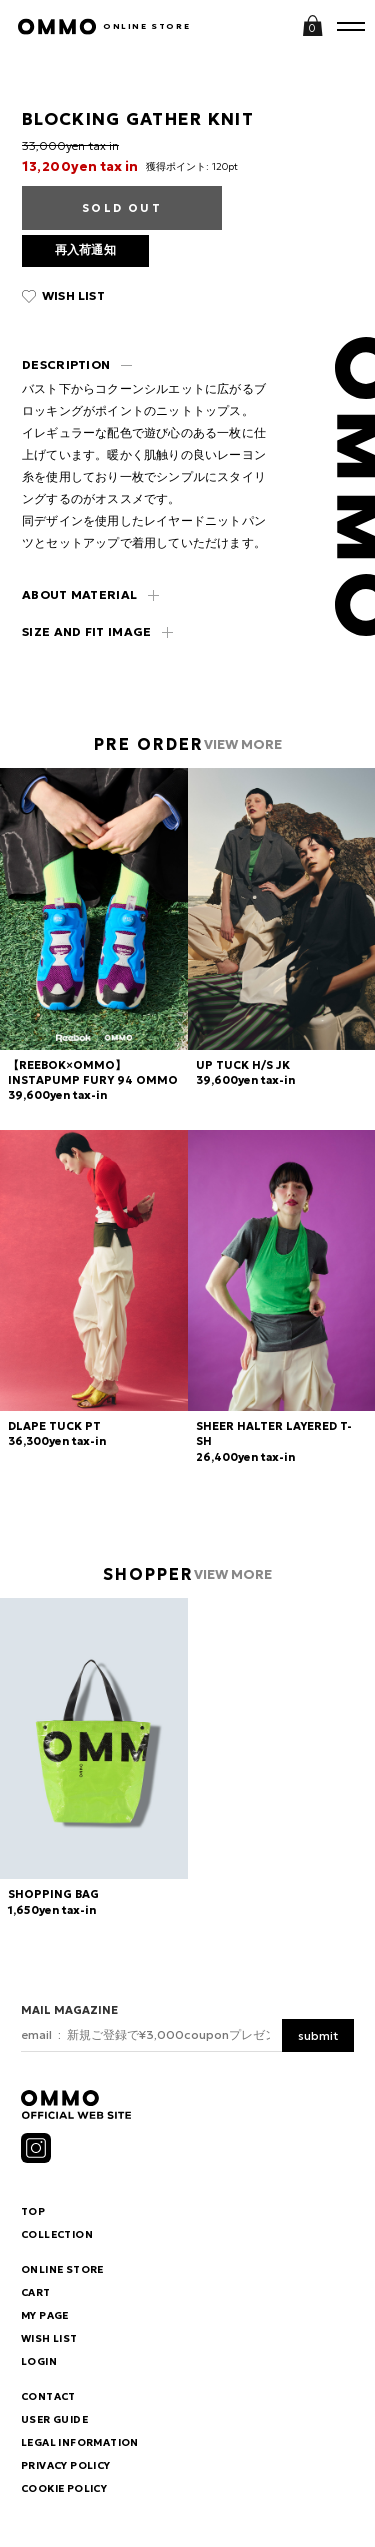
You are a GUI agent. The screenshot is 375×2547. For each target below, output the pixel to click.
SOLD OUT (122, 208)
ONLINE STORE (146, 26)
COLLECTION (57, 2235)
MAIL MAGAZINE (69, 2010)
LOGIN (39, 2362)
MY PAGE (45, 2316)
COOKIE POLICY (64, 2489)
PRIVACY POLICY (66, 2466)
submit (318, 2035)
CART (36, 2293)
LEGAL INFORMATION (80, 2443)
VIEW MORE (243, 744)
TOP (33, 2212)
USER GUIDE (54, 2420)
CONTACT (48, 2397)
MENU (351, 25)
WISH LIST (73, 295)
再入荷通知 (85, 249)
